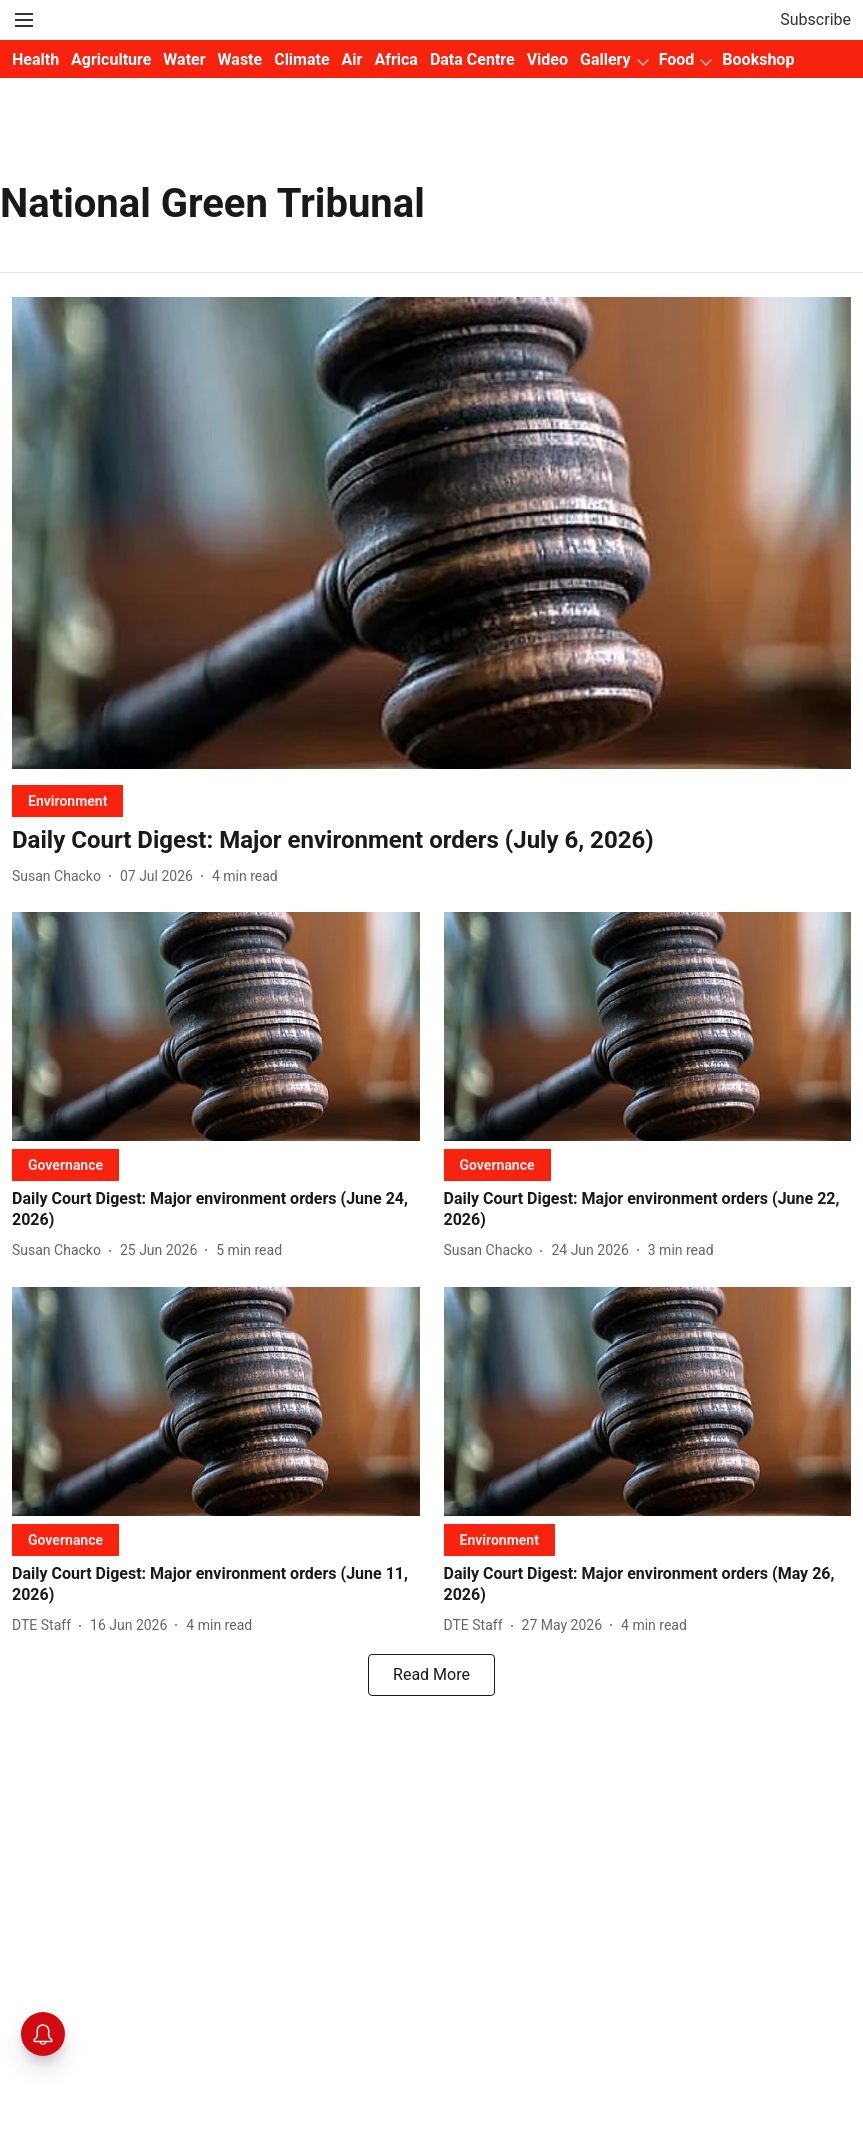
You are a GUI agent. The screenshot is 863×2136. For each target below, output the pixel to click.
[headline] (431, 840)
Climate (301, 59)
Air (352, 59)
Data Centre (472, 59)
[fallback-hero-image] (431, 533)
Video (547, 59)
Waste (240, 59)
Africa (395, 59)
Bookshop (758, 59)
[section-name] (67, 800)
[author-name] (60, 876)
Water (184, 59)
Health (35, 59)
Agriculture (111, 59)
